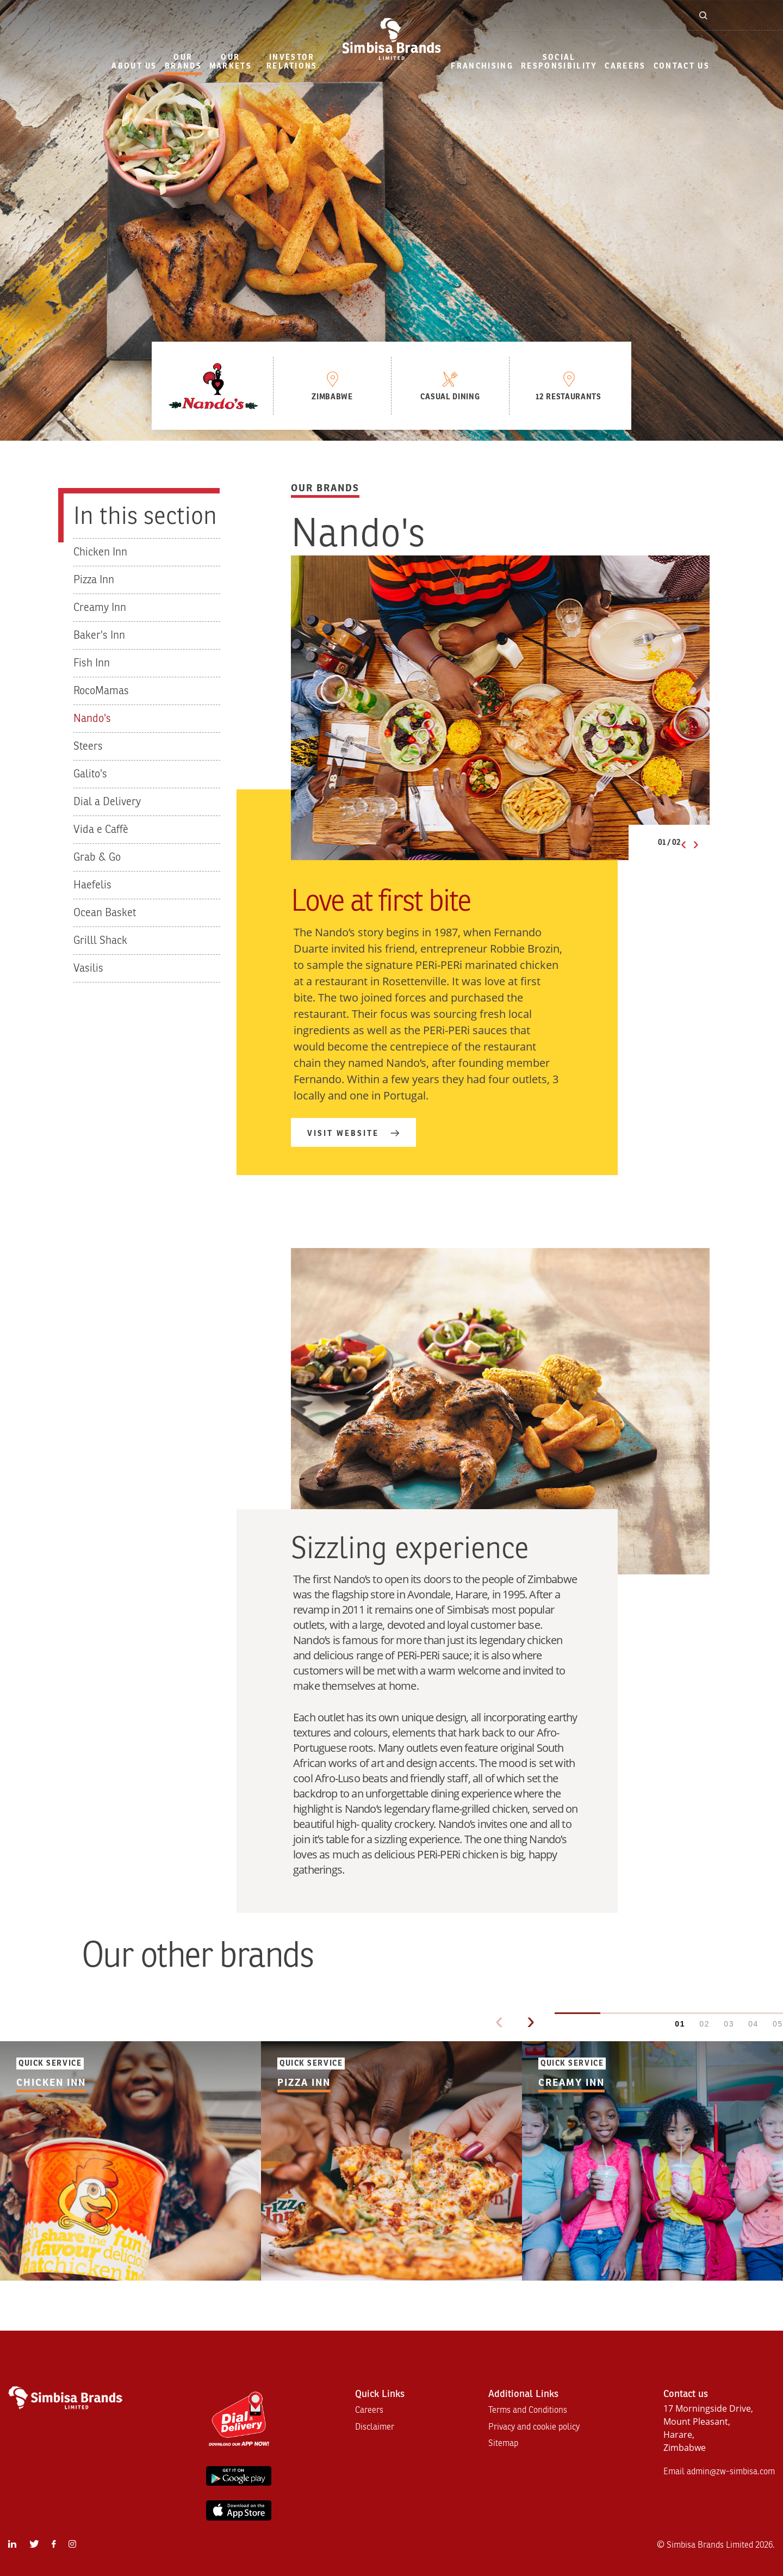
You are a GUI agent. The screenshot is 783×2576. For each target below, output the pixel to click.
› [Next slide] (696, 843)
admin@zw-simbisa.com (731, 2471)
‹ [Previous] (499, 2021)
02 (704, 2023)
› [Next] (531, 2021)
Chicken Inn (100, 552)
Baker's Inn (99, 635)
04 (753, 2023)
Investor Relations (292, 61)
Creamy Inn (99, 607)
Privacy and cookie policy (534, 2427)
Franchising (482, 66)
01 (680, 2023)
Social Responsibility (559, 61)
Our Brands (183, 61)
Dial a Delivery (107, 801)
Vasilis (88, 968)
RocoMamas (101, 690)
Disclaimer (374, 2427)
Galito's (90, 774)
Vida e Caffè (100, 829)
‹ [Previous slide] (684, 843)
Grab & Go (97, 857)
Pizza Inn (93, 579)
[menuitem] (134, 66)
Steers (88, 746)
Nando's (92, 718)
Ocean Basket (104, 912)
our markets (230, 61)
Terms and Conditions (527, 2410)
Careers (625, 66)
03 (729, 2023)
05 (778, 2023)
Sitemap (503, 2443)
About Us (134, 66)
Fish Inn (91, 663)
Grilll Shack (100, 940)
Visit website (343, 1133)
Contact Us (682, 66)
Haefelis (92, 885)
